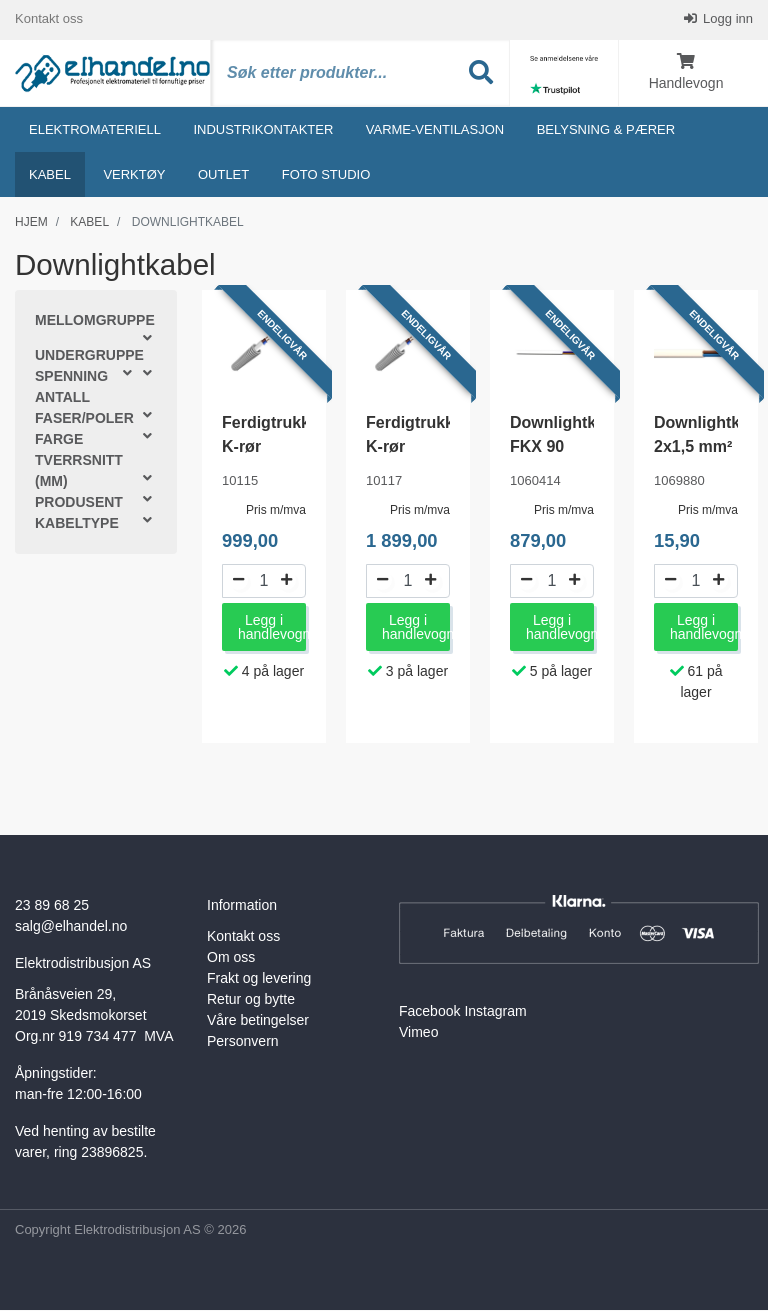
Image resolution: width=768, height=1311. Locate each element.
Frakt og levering (259, 980)
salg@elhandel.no (71, 928)
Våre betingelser (258, 1022)
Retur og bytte (251, 1001)
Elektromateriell (95, 130)
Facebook (429, 1013)
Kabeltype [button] (77, 525)
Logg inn (727, 19)
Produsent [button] (79, 504)
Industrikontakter (263, 130)
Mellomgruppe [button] (95, 322)
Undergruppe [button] (89, 357)
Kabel (50, 175)
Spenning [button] (71, 378)
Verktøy (134, 175)
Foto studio (326, 175)
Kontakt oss (49, 19)
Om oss (231, 959)
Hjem (31, 223)
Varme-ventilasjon (435, 130)
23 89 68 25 (52, 907)
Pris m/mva (276, 511)
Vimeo (418, 1034)
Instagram (495, 1013)
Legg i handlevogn (272, 629)
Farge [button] (59, 441)
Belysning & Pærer (606, 130)
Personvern (243, 1043)
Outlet (223, 175)
